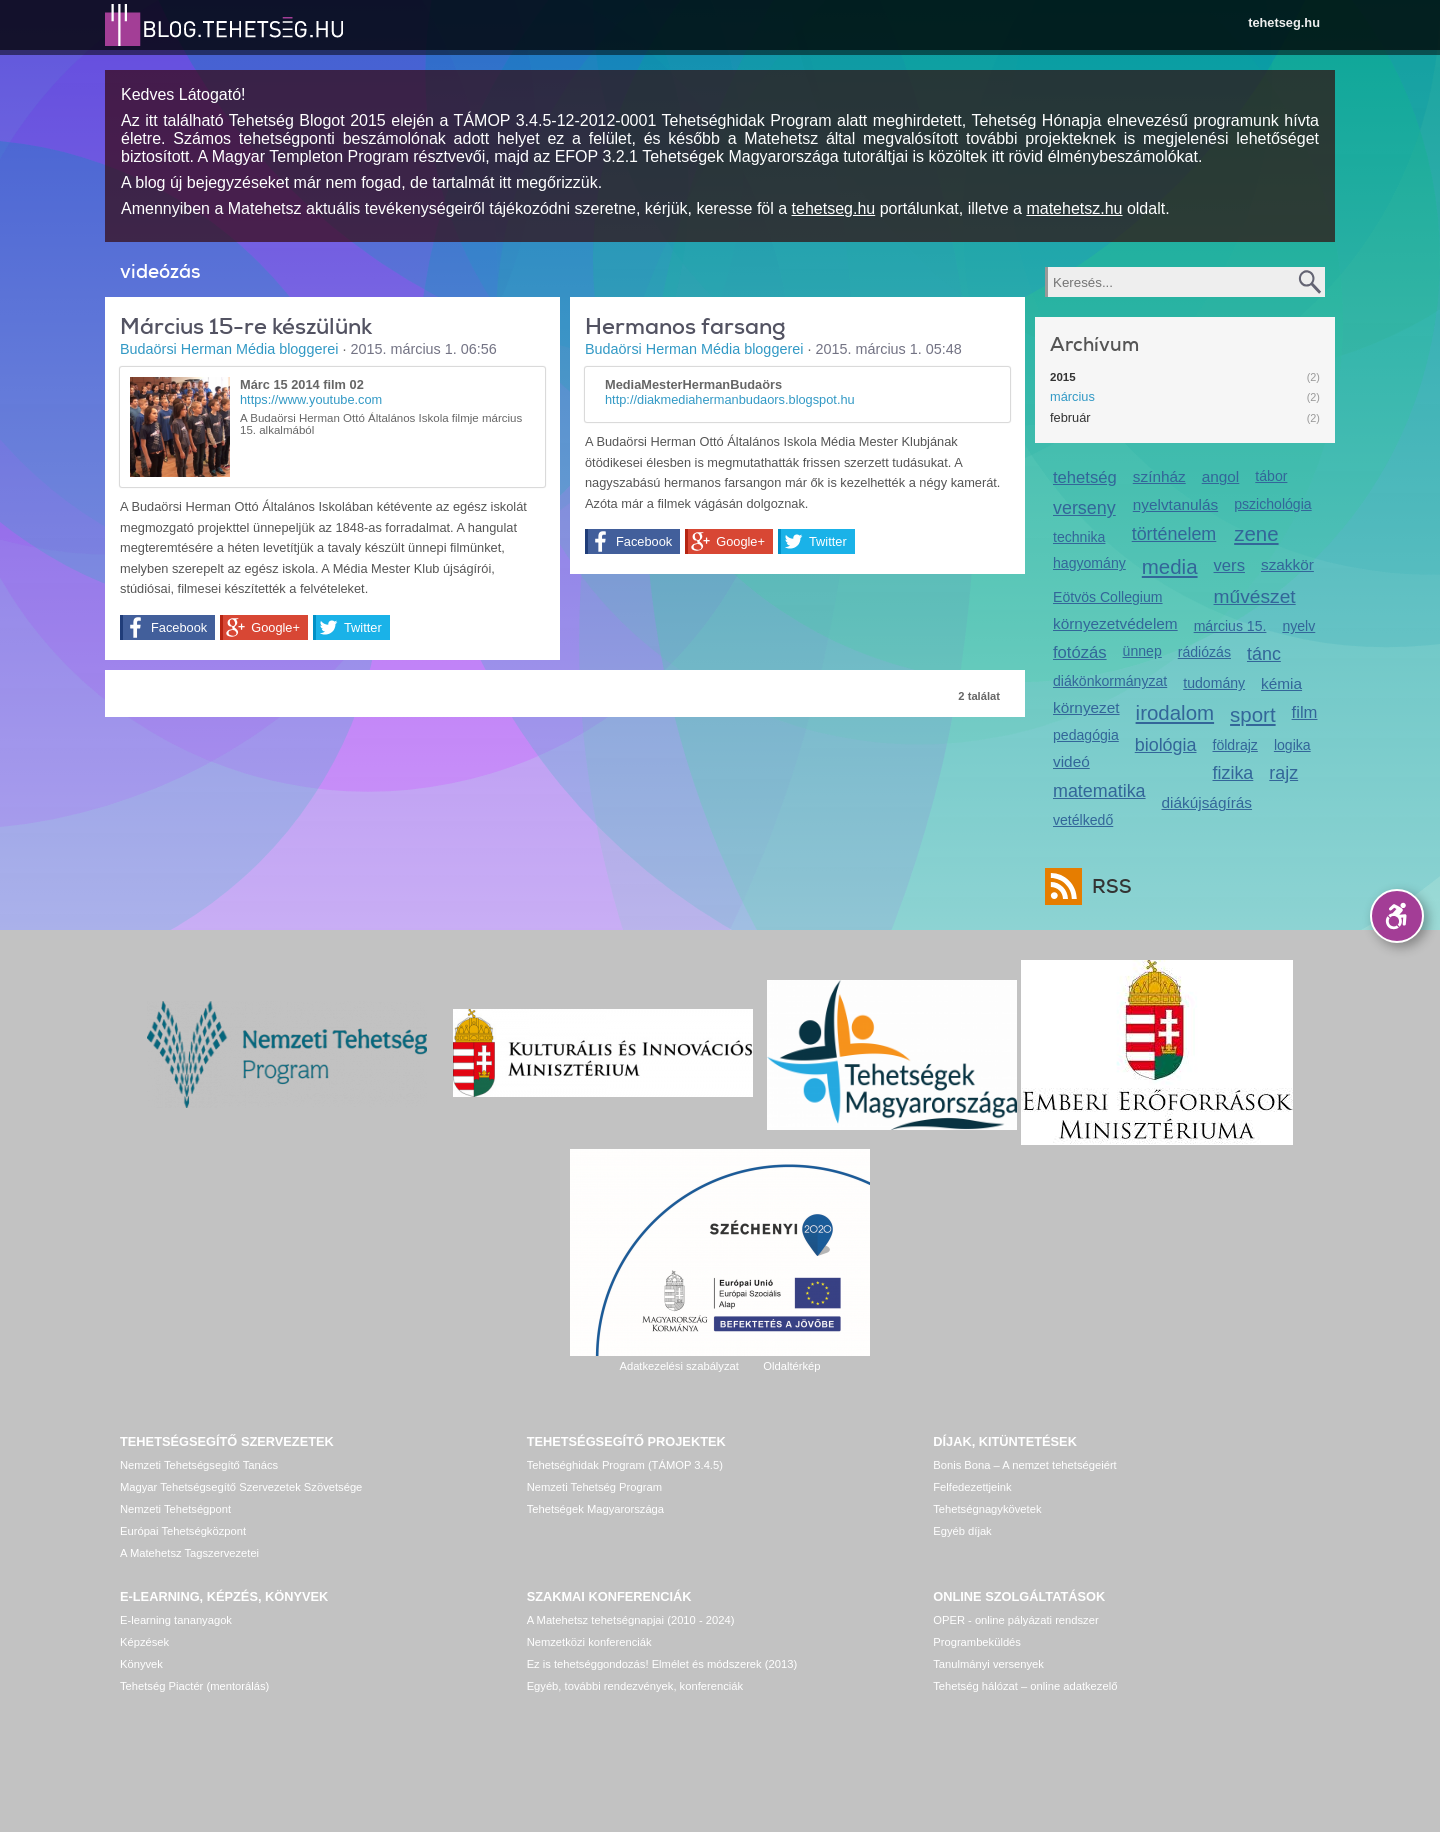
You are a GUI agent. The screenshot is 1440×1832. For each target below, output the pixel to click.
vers (1229, 565)
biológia (1166, 745)
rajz (1283, 773)
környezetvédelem (1115, 623)
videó (1071, 761)
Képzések (144, 1642)
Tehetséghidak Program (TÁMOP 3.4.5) (625, 1465)
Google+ (275, 627)
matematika (1099, 791)
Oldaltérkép (791, 1366)
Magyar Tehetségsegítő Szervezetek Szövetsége (241, 1487)
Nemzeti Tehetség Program (594, 1487)
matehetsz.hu (1074, 208)
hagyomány (1089, 563)
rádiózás (1204, 652)
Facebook (179, 627)
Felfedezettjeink (972, 1487)
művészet (1255, 596)
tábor (1271, 476)
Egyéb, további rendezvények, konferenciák (635, 1686)
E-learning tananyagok (176, 1620)
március (1072, 396)
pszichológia (1272, 504)
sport (1253, 714)
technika (1079, 537)
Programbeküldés (977, 1642)
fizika (1233, 773)
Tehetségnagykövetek (987, 1509)
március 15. (1230, 626)
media (1170, 566)
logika (1292, 745)
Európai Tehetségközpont (183, 1531)
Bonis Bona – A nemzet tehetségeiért (1024, 1465)
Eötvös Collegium (1108, 597)
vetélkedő (1083, 820)
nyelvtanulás (1175, 504)
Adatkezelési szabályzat (678, 1366)
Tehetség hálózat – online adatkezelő (1025, 1686)
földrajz (1235, 745)
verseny (1084, 508)
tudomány (1214, 683)
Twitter (363, 627)
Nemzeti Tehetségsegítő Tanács (199, 1465)
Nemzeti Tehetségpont (175, 1509)
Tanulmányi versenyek (988, 1664)
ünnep (1142, 651)
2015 (1063, 377)
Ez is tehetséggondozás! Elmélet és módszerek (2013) (662, 1664)
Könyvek (141, 1664)
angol (1221, 476)
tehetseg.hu (1284, 22)
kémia (1281, 683)
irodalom (1175, 712)
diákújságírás (1207, 802)
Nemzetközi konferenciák (589, 1642)
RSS (1107, 886)
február (1070, 417)
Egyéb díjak (962, 1531)
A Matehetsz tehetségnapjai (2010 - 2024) (631, 1620)
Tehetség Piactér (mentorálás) (194, 1686)
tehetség (1085, 477)
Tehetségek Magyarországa (595, 1509)
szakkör (1287, 564)
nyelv (1298, 626)
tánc (1264, 654)
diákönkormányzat (1110, 681)
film (1305, 712)
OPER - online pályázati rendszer (1015, 1620)
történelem (1174, 534)
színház (1159, 476)
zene (1256, 533)
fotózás (1080, 652)
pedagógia (1086, 735)
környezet (1086, 707)
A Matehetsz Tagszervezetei (189, 1553)
